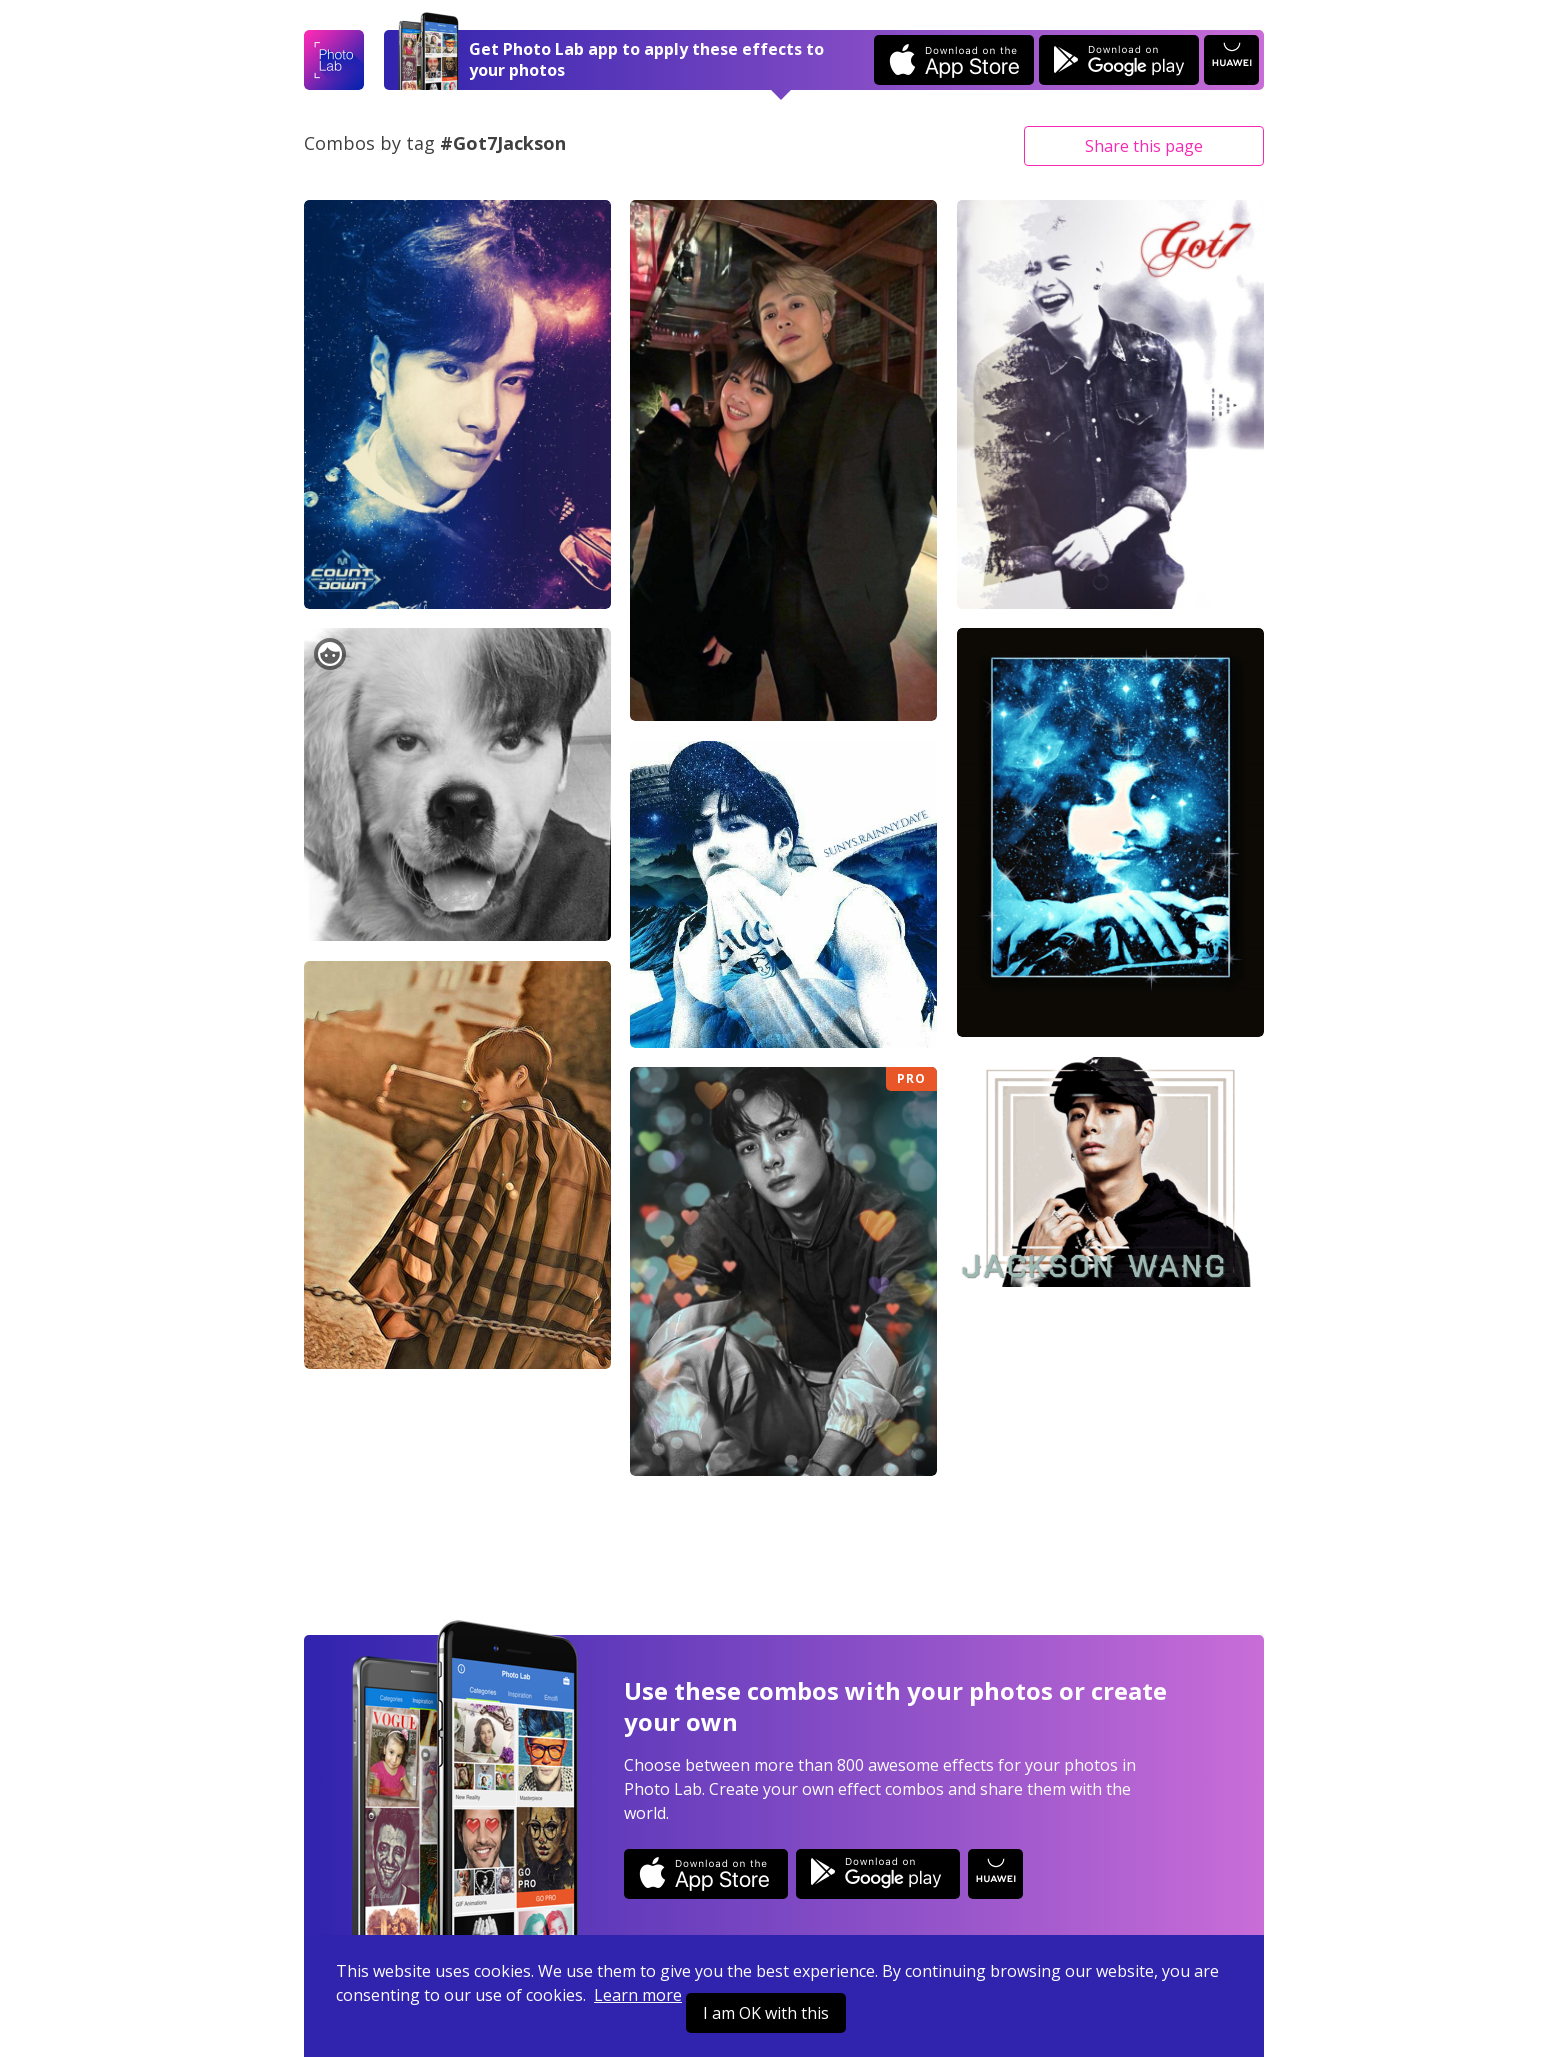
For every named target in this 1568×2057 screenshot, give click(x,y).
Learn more (638, 1995)
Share (1144, 146)
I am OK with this (766, 2013)
